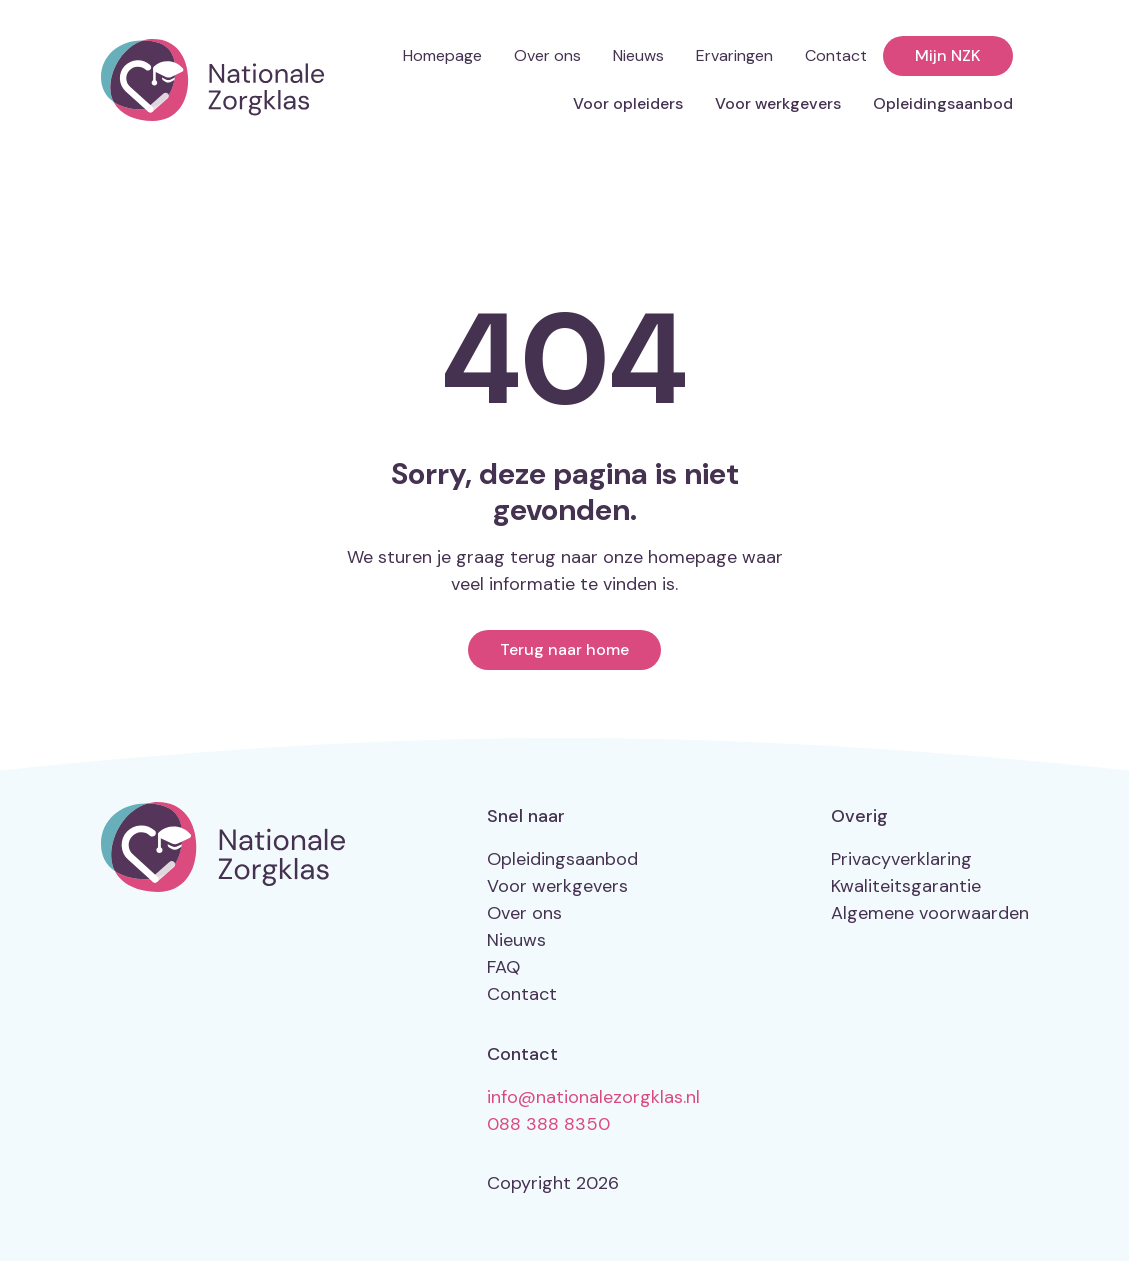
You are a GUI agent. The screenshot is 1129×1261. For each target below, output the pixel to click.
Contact (836, 55)
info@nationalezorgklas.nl (593, 1097)
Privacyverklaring (901, 859)
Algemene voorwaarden (930, 913)
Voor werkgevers (778, 103)
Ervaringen (734, 55)
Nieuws (638, 55)
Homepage (442, 55)
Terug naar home (564, 649)
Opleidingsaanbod (943, 103)
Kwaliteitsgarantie (906, 886)
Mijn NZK (948, 55)
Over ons (547, 55)
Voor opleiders (628, 103)
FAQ (503, 967)
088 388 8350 (548, 1124)
